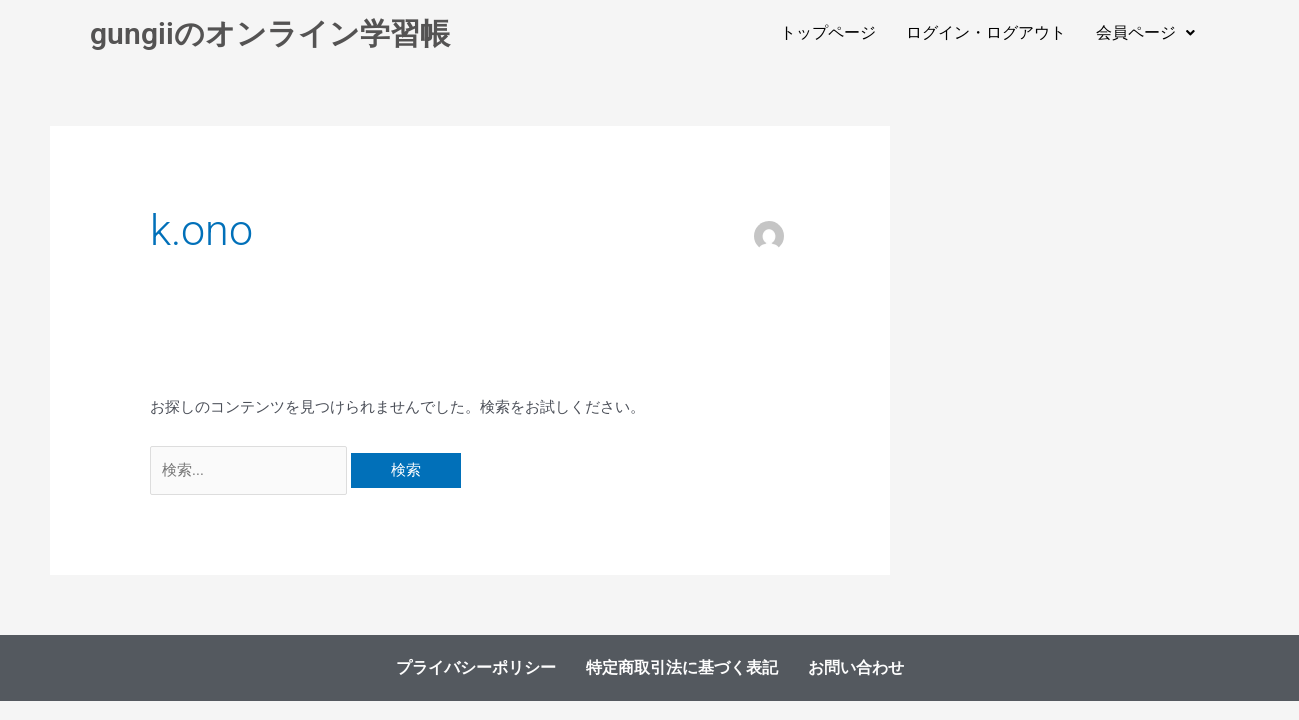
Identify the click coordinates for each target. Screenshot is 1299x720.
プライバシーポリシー (474, 667)
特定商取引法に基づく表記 (680, 667)
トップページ (828, 32)
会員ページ (1145, 32)
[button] (1145, 33)
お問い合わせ (854, 667)
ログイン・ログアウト (986, 32)
